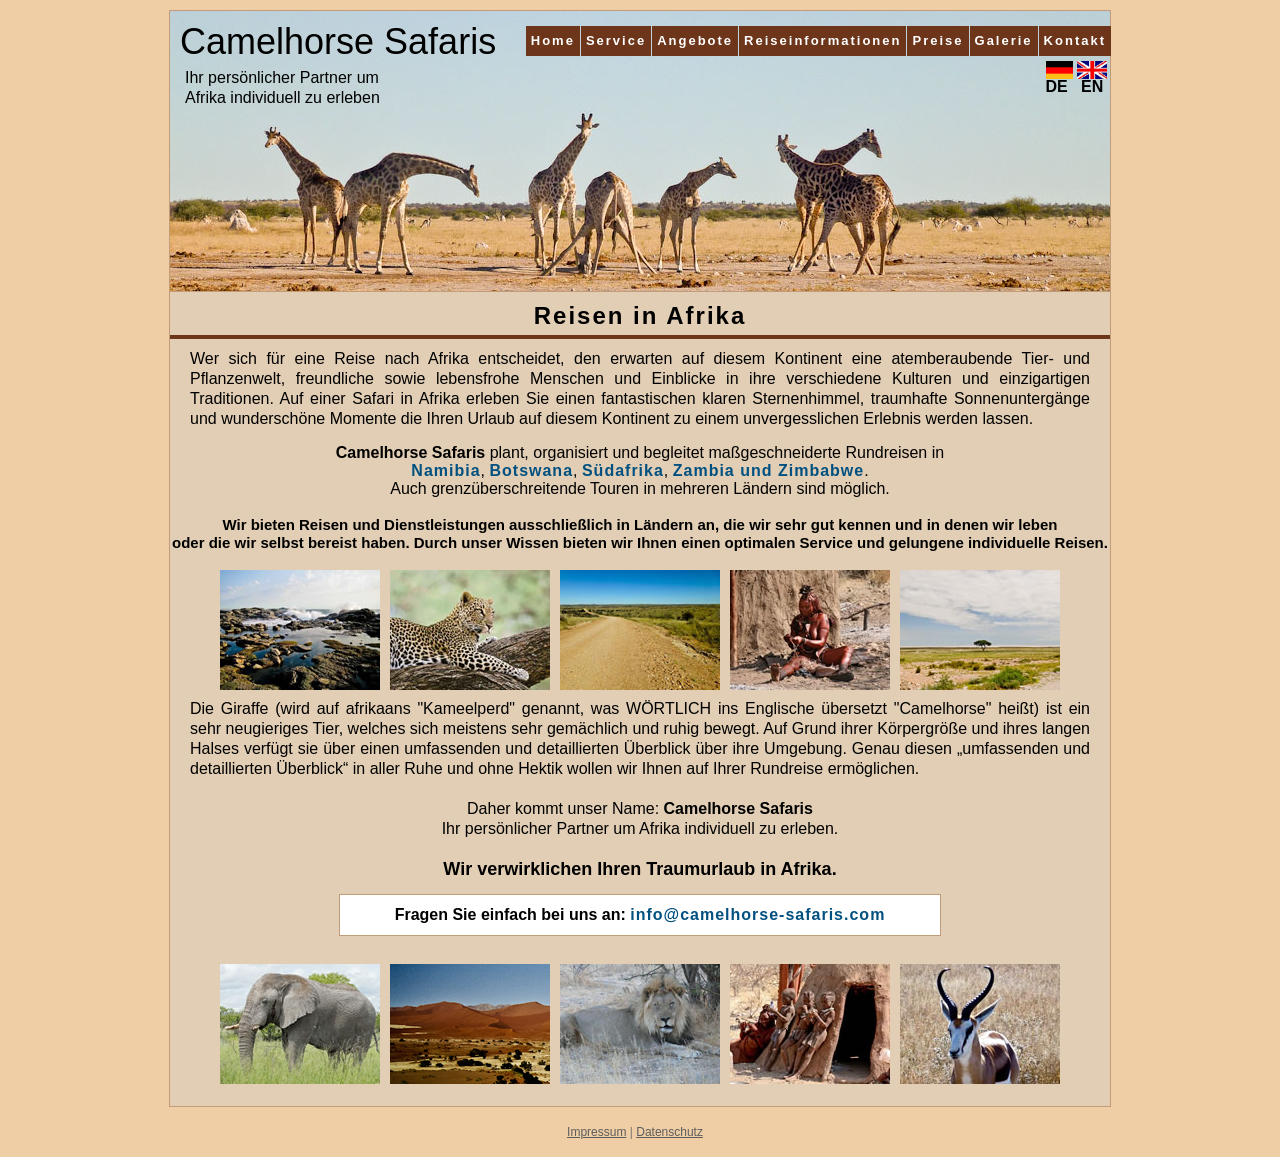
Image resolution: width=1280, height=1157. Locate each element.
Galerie (1004, 40)
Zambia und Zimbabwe (768, 470)
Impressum (596, 1132)
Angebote (695, 40)
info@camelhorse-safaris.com (757, 914)
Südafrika (623, 470)
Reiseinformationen (822, 40)
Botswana (531, 470)
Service (616, 40)
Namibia (445, 470)
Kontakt (1075, 40)
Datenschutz (669, 1132)
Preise (937, 40)
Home (553, 40)
